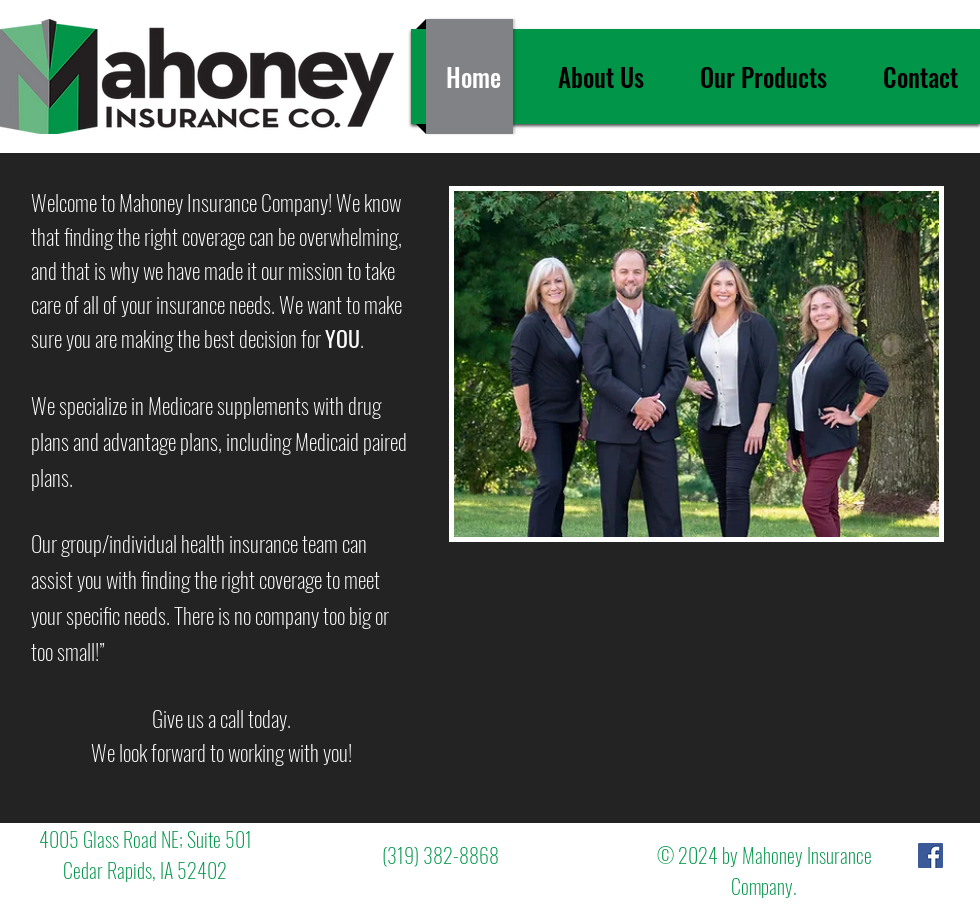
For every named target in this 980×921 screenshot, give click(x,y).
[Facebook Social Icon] (930, 855)
